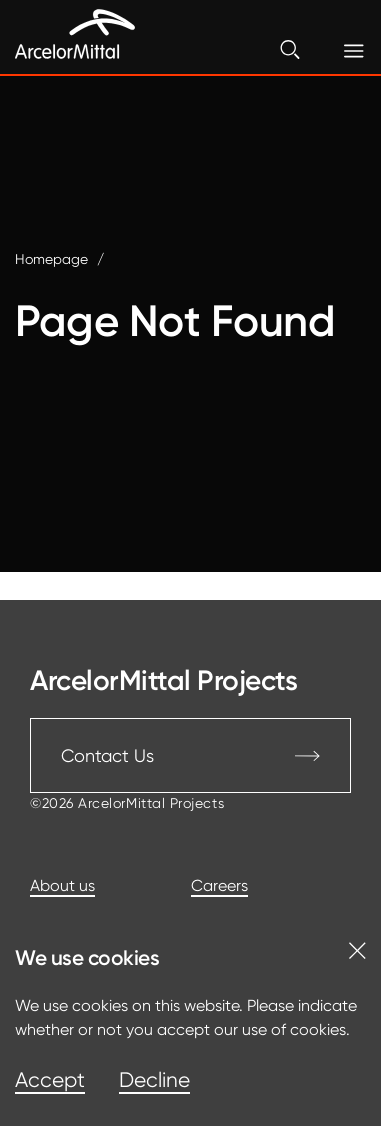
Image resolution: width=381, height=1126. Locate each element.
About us (62, 885)
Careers (219, 885)
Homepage (51, 259)
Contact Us (190, 755)
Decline (154, 1080)
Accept (50, 1080)
